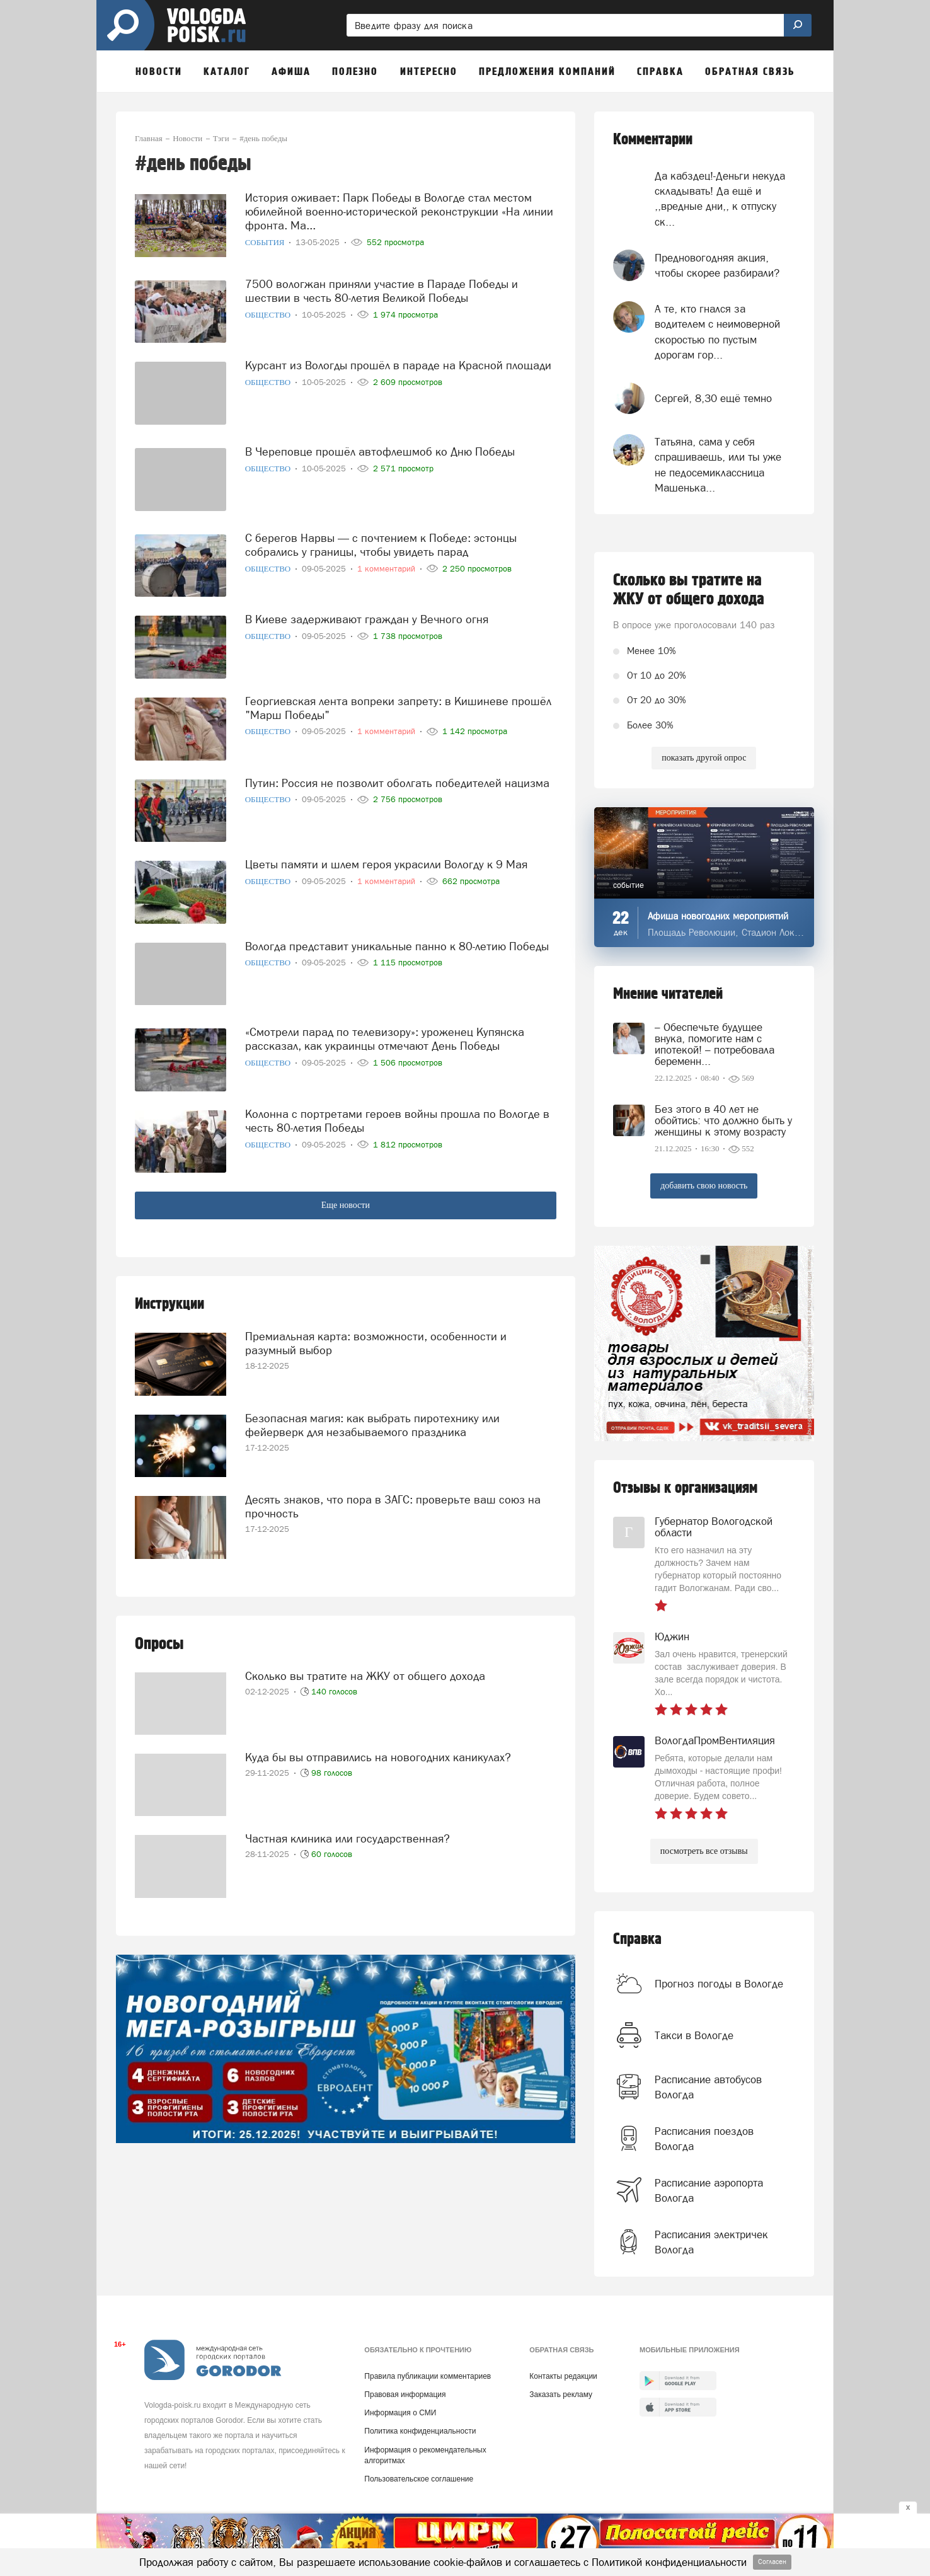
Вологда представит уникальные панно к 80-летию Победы (397, 946)
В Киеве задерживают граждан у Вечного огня (366, 619)
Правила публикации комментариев (427, 2376)
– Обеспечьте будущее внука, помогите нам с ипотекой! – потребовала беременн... (714, 1044)
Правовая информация (404, 2394)
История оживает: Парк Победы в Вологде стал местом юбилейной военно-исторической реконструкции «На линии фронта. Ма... (399, 211)
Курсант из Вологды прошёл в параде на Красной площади (398, 365)
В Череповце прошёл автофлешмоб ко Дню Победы (380, 451)
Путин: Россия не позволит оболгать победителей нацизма (397, 783)
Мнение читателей (668, 994)
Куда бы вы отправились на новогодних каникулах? (378, 1757)
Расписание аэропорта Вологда (709, 2190)
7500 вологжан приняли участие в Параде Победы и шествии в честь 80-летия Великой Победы (381, 290)
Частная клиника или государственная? (347, 1838)
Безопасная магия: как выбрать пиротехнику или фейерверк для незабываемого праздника (372, 1425)
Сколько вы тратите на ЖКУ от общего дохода (365, 1675)
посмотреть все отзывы (704, 1851)
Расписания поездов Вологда (704, 2139)
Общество (269, 314)
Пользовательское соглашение (418, 2479)
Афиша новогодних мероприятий (718, 916)
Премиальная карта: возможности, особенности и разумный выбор (376, 1343)
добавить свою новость (703, 1185)
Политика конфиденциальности (420, 2431)
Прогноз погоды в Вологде (719, 1983)
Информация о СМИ (400, 2412)
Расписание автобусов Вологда (708, 2087)
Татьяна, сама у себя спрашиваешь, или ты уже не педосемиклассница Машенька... (718, 464)
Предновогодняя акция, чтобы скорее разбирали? (717, 265)
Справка (637, 1939)
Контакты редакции (563, 2376)
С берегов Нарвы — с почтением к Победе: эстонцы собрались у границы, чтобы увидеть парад (381, 544)
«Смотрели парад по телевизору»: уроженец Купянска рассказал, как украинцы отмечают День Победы (384, 1038)
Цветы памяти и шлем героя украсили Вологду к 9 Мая (386, 864)
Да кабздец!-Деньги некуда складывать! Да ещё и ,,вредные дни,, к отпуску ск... (720, 199)
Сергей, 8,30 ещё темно (713, 398)
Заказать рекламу (560, 2394)
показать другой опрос (704, 757)
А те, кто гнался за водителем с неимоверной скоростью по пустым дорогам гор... (717, 331)
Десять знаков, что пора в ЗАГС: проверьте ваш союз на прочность (393, 1506)
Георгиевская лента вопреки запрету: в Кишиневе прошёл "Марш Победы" (398, 708)
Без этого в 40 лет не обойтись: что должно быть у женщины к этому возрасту (723, 1120)
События (266, 242)
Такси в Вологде (694, 2035)
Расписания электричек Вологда (711, 2242)
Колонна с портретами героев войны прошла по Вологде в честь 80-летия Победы (397, 1120)
